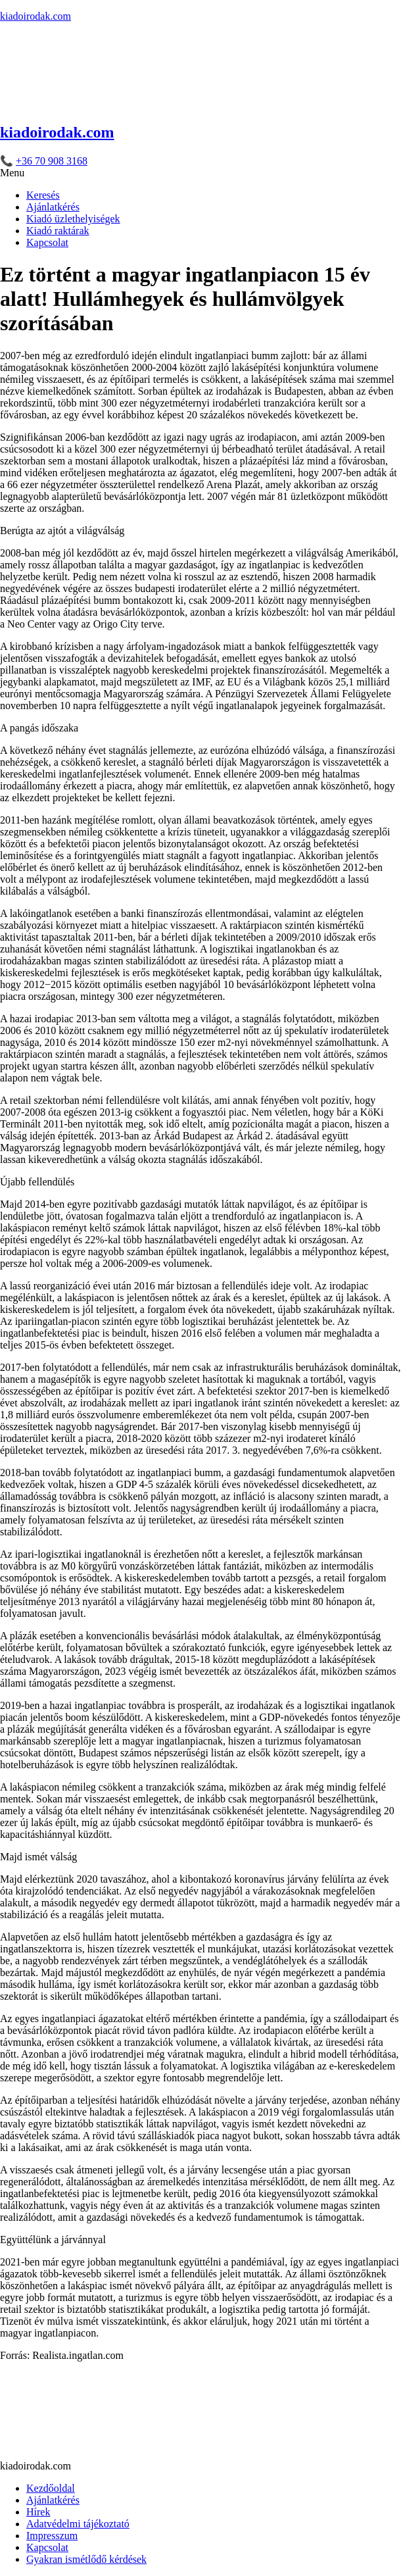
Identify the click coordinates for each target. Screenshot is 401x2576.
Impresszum (52, 2535)
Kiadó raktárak (57, 230)
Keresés (43, 195)
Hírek (38, 2511)
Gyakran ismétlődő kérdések (86, 2559)
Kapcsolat (47, 242)
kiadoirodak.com (35, 16)
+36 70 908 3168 (51, 160)
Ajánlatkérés (53, 206)
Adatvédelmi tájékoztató (78, 2523)
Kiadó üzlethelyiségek (73, 218)
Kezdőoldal (50, 2488)
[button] (200, 173)
